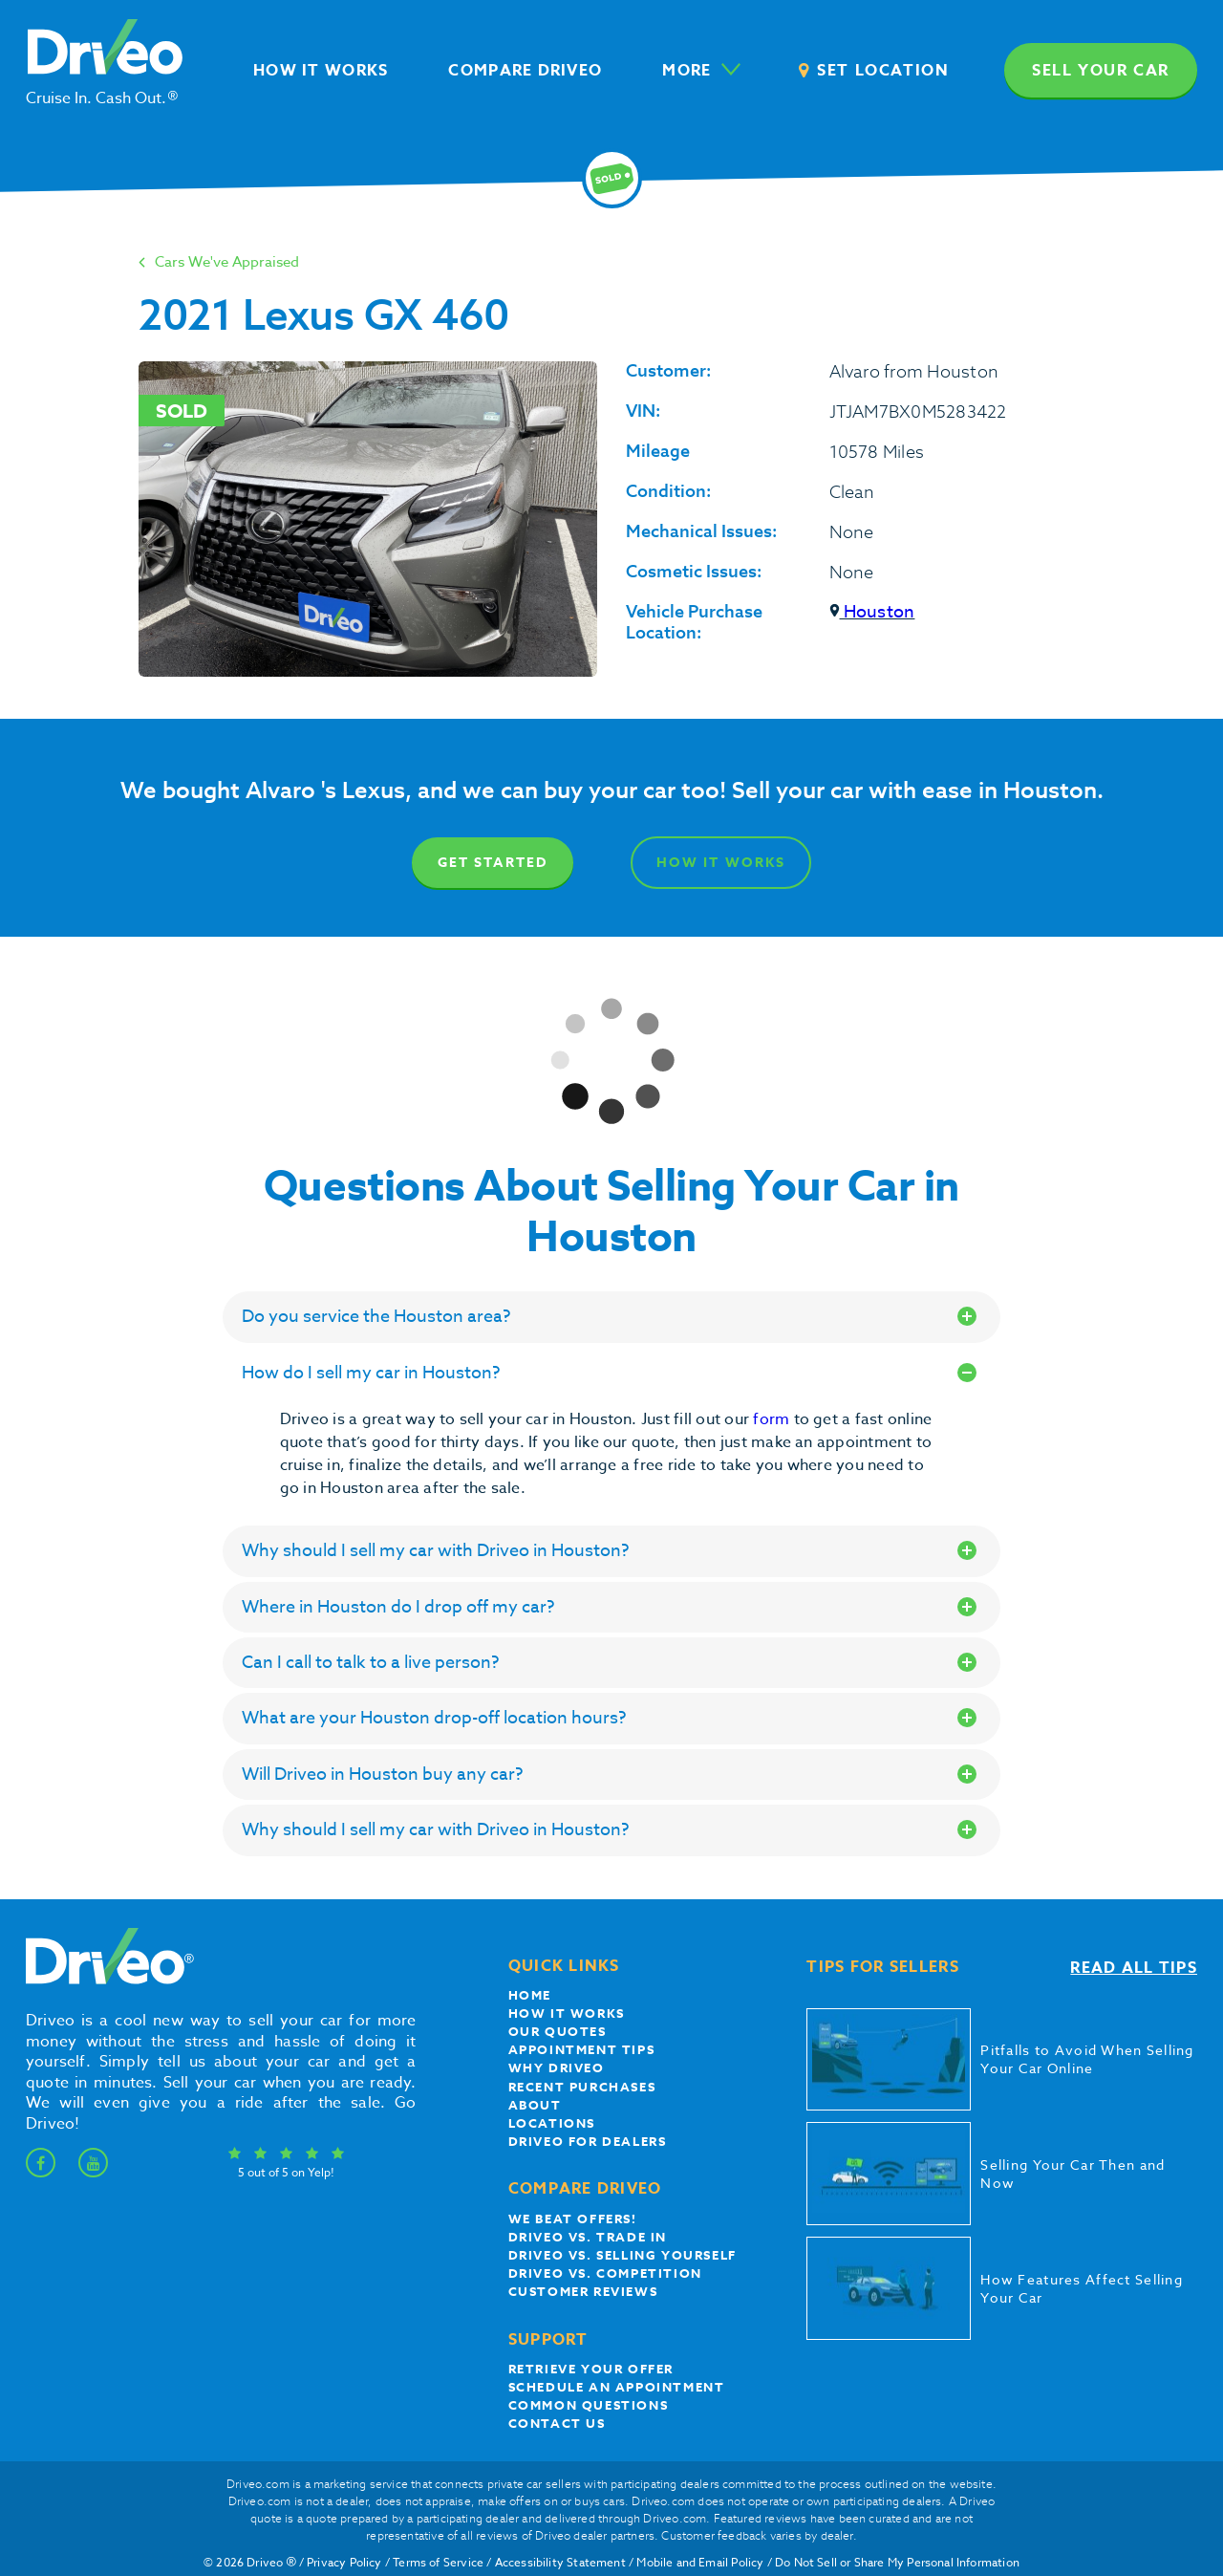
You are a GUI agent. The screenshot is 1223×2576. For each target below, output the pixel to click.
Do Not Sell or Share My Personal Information (897, 2562)
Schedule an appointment (616, 2386)
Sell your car (1100, 70)
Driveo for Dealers (587, 2141)
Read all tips (1133, 1968)
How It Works (720, 863)
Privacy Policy (344, 2562)
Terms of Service (438, 2562)
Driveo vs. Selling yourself (622, 2254)
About (535, 2104)
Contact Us (557, 2423)
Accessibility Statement (560, 2562)
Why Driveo (556, 2067)
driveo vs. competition (605, 2273)
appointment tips (581, 2049)
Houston (872, 612)
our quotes (557, 2031)
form (773, 1419)
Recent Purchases (582, 2086)
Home (529, 1994)
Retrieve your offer (591, 2368)
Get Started (492, 863)
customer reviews (583, 2291)
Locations (551, 2123)
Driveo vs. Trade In (587, 2236)
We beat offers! (572, 2218)
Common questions (588, 2405)
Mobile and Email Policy (699, 2562)
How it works (566, 2013)
